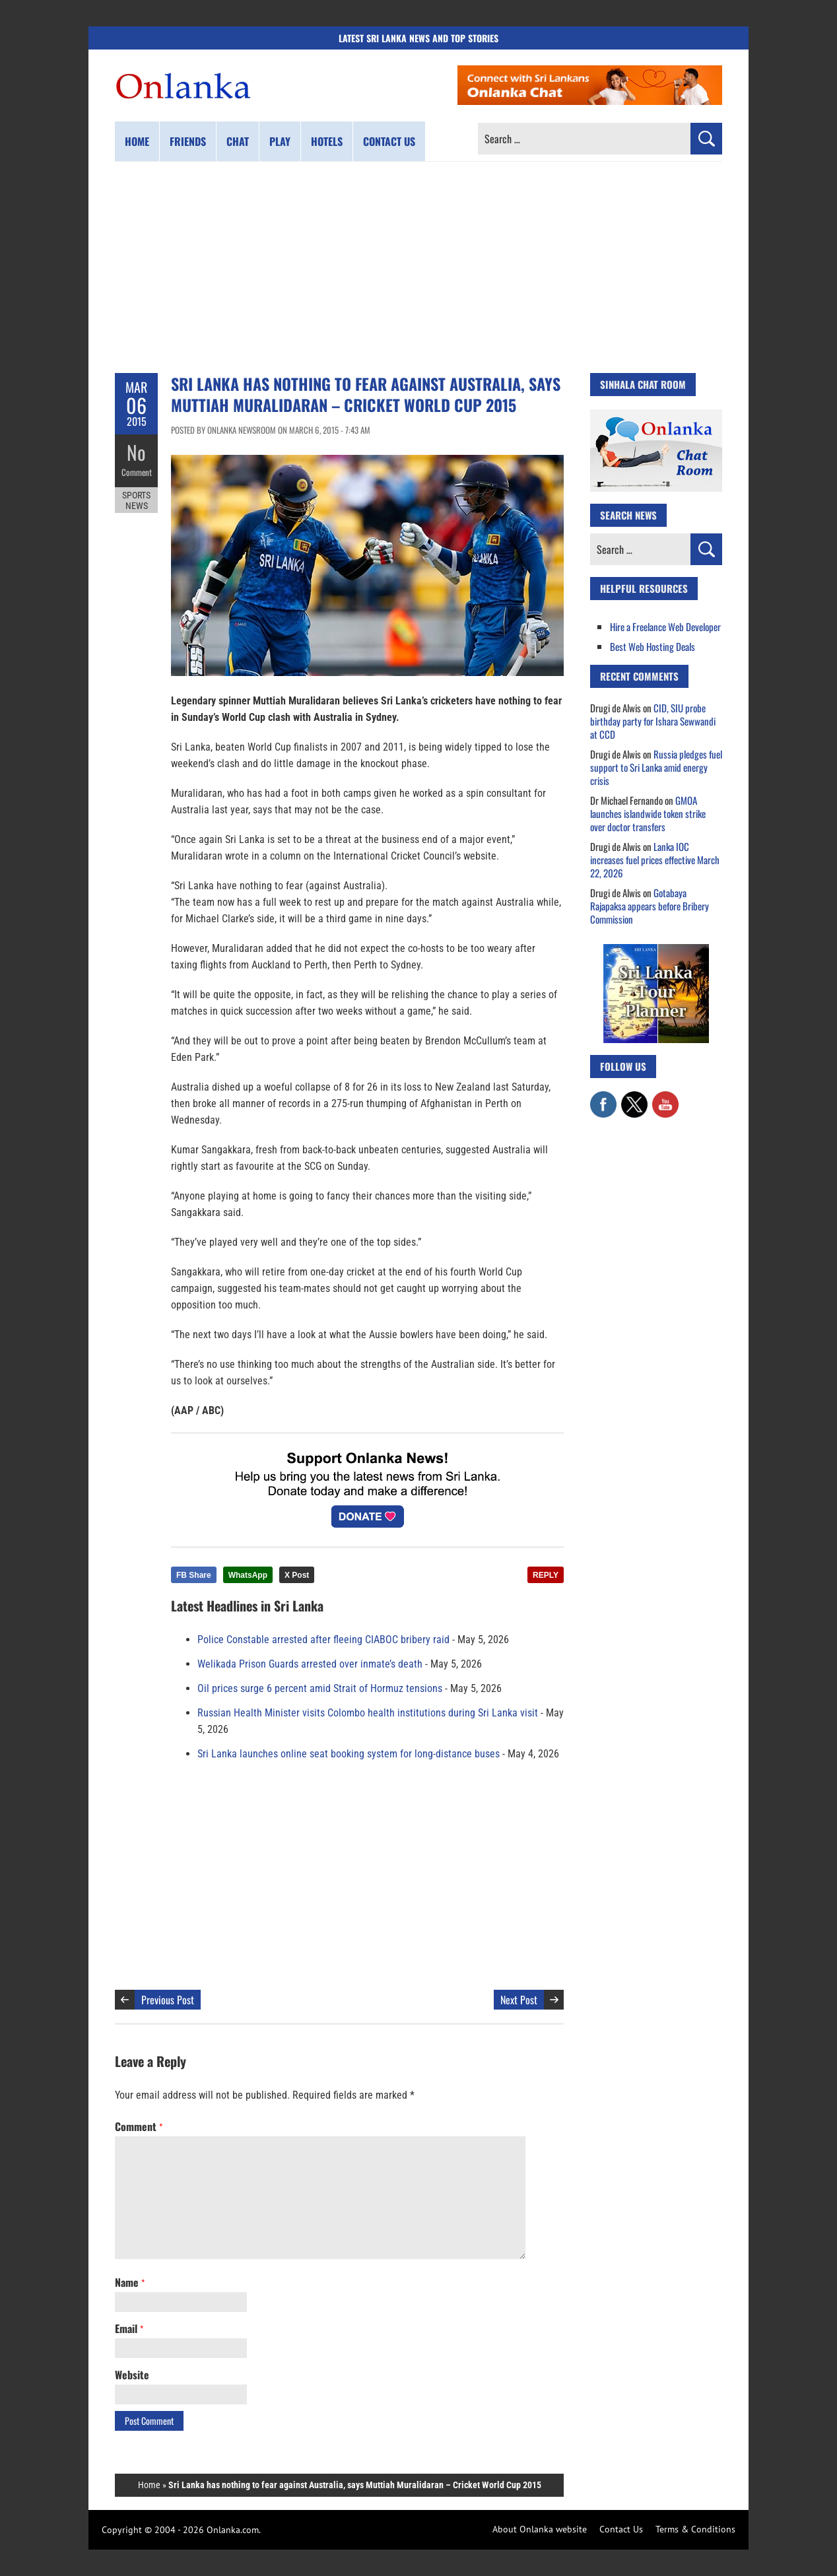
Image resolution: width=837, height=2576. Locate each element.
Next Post (518, 2000)
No (136, 452)
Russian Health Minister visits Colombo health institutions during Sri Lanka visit (367, 1713)
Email (129, 2328)
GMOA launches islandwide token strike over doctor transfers (648, 813)
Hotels (327, 141)
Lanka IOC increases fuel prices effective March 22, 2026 (655, 859)
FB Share (193, 1575)
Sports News (136, 500)
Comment (136, 472)
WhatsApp (247, 1575)
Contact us (389, 141)
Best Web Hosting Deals (652, 646)
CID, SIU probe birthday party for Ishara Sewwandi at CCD (653, 720)
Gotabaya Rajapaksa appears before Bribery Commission (649, 905)
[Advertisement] (418, 267)
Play (279, 141)
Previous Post (167, 2000)
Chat (237, 141)
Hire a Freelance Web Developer (665, 626)
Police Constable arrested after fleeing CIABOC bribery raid (323, 1639)
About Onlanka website (539, 2529)
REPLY (545, 1575)
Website (132, 2375)
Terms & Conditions (695, 2529)
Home (137, 141)
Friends (188, 141)
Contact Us (621, 2529)
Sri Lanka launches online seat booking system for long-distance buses (348, 1753)
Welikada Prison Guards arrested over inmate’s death (309, 1664)
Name (130, 2282)
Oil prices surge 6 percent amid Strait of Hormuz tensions (319, 1688)
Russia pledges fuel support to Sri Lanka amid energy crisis (656, 767)
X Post (297, 1575)
